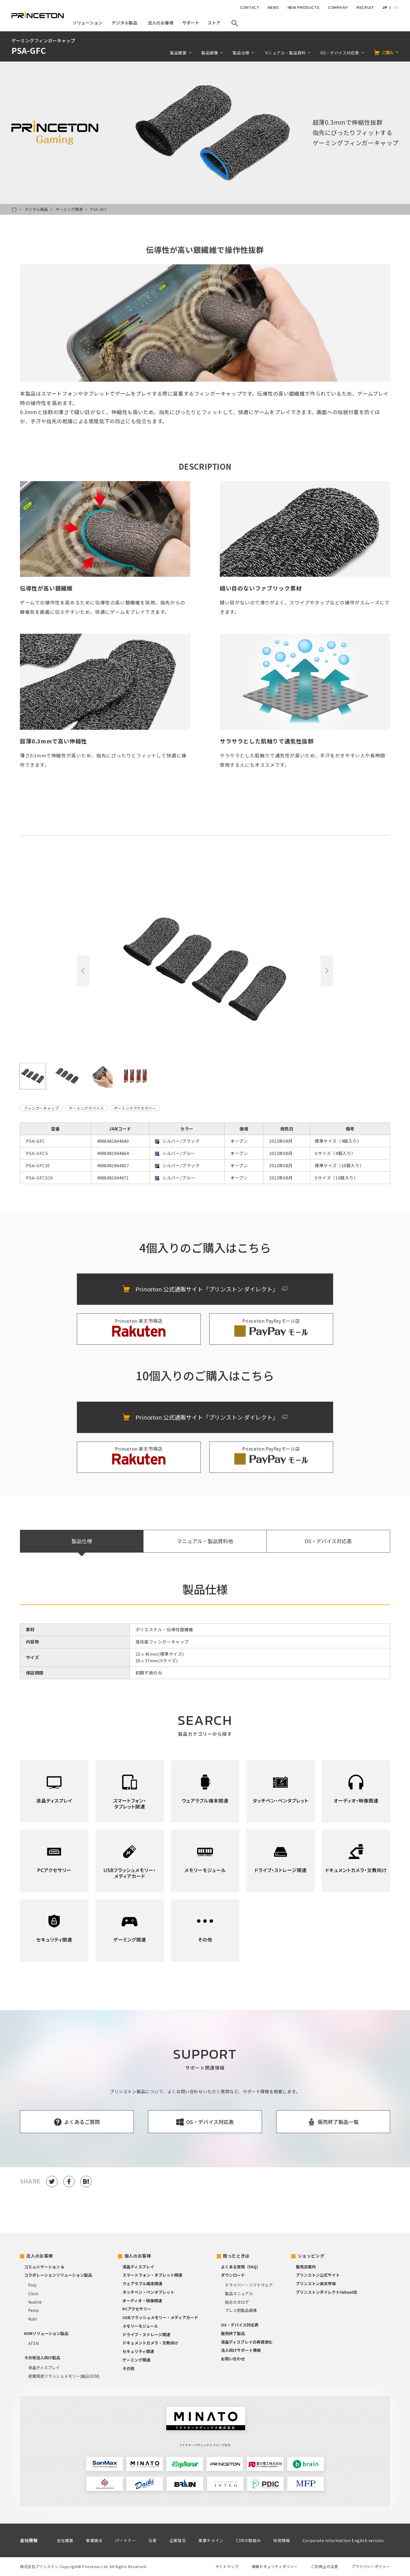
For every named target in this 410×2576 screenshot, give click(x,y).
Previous (83, 970)
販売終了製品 (233, 2333)
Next (327, 970)
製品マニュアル (239, 2293)
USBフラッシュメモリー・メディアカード (160, 2317)
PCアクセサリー (136, 2309)
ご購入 (388, 52)
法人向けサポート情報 (241, 2350)
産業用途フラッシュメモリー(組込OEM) (63, 2376)
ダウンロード (233, 2275)
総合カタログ (237, 2302)
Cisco (33, 2293)
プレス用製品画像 (241, 2310)
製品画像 (209, 53)
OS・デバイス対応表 (339, 53)
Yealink (35, 2302)
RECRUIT (365, 8)
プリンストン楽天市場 (316, 2283)
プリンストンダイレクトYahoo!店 (326, 2292)
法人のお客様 (39, 2256)
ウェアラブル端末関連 (142, 2283)
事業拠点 (94, 2540)
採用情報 (281, 2540)
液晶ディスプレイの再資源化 (246, 2342)
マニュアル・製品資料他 (205, 1541)
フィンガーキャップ (41, 1108)
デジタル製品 (36, 209)
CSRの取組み (248, 2540)
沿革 (152, 2540)
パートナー (125, 2540)
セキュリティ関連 (138, 2351)
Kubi (32, 2319)
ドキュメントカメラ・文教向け (150, 2343)
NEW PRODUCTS (303, 8)
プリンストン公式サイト (318, 2275)
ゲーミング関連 (69, 209)
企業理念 (177, 2540)
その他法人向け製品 (42, 2357)
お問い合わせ (233, 2359)
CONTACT (249, 8)
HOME (14, 209)
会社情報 (29, 2540)
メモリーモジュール (140, 2326)
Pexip (33, 2310)
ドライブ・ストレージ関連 (146, 2334)
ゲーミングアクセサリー (135, 1108)
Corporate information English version (343, 2540)
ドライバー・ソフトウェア (249, 2285)
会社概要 (65, 2540)
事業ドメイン (211, 2540)
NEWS (273, 8)
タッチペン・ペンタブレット (148, 2292)
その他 (128, 2368)
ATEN (33, 2343)
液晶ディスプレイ (44, 2367)
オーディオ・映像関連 (142, 2300)
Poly (32, 2285)
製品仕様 (241, 53)
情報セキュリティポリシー (275, 2566)
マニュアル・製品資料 (285, 53)
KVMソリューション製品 (46, 2333)
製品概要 (178, 53)
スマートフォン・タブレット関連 (152, 2275)
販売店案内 (306, 2267)
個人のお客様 (137, 2256)
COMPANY (338, 8)
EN (396, 8)
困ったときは (236, 2256)
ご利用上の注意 (324, 2566)
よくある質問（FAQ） (241, 2267)
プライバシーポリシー (370, 2566)
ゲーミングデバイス (86, 1108)
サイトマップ (227, 2566)
